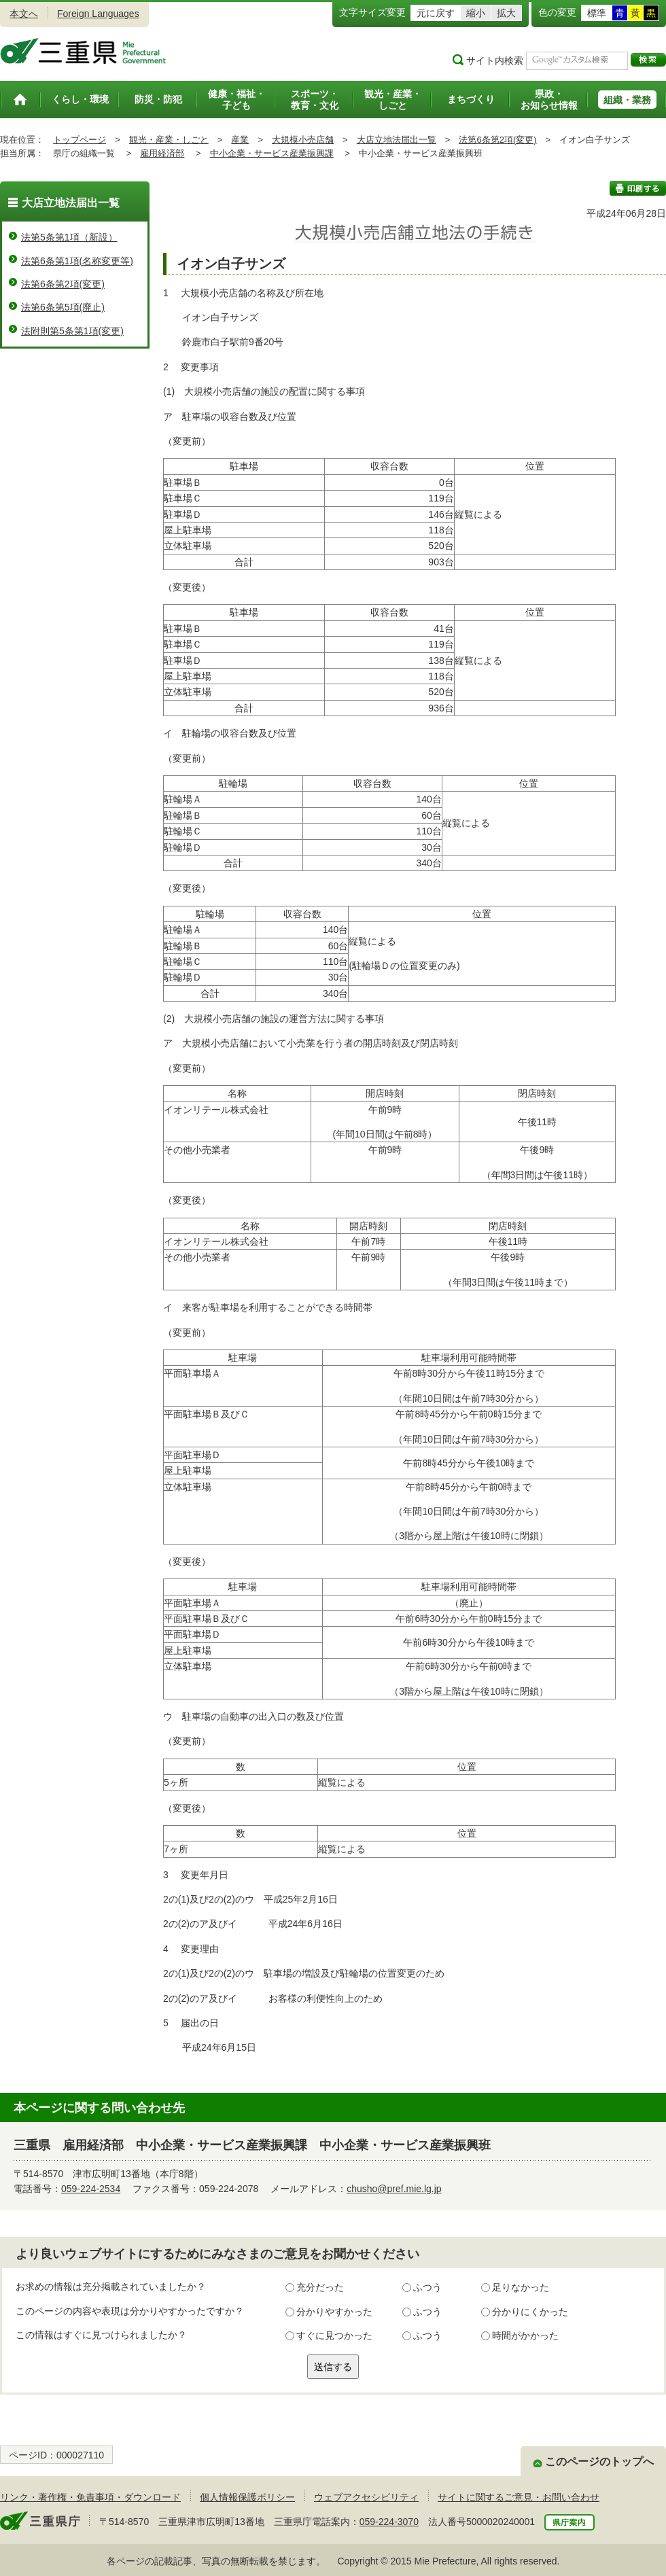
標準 (596, 12)
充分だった (320, 2287)
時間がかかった (525, 2335)
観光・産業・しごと (169, 140)
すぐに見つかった (334, 2335)
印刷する (638, 188)
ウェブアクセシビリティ (366, 2497)
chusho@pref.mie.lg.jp (394, 2188)
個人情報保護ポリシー (247, 2497)
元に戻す (436, 12)
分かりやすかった (334, 2311)
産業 (240, 140)
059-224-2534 (90, 2188)
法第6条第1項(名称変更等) (77, 260)
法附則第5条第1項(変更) (72, 330)
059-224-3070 (389, 2521)
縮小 (475, 12)
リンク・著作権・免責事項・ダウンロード (90, 2497)
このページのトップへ (599, 2461)
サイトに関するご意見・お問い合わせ (518, 2497)
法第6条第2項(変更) (497, 140)
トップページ (79, 140)
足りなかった (520, 2287)
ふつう (427, 2287)
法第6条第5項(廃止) (63, 307)
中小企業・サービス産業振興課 (272, 153)
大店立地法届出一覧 (396, 140)
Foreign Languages (98, 13)
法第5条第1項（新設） (69, 237)
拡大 (506, 12)
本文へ (24, 13)
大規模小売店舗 (303, 140)
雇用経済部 (162, 153)
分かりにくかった (530, 2311)
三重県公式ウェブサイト (83, 51)
